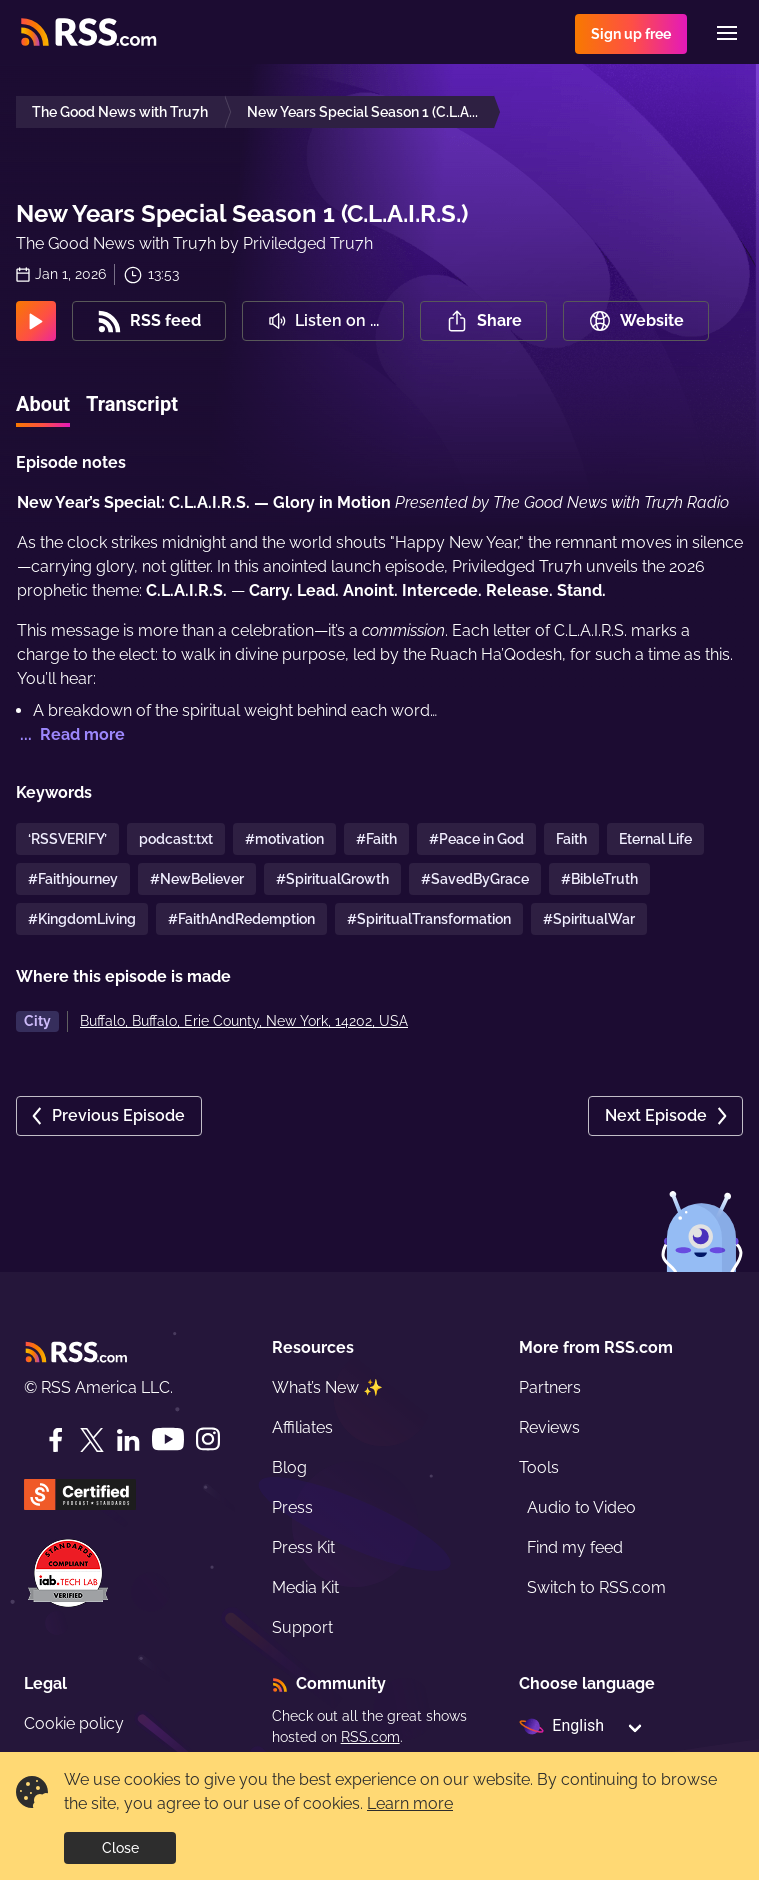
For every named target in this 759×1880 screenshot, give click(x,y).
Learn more (410, 1803)
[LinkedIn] (128, 1440)
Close (120, 1848)
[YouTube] (168, 1439)
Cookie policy (74, 1723)
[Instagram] (208, 1439)
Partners (550, 1387)
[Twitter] (92, 1440)
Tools (539, 1467)
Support (302, 1627)
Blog (289, 1467)
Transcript (132, 404)
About (43, 404)
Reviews (549, 1427)
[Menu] (727, 33)
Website (636, 321)
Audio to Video (581, 1507)
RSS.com (370, 1737)
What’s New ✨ (327, 1387)
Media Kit (305, 1587)
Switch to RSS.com (596, 1587)
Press (292, 1507)
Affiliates (302, 1427)
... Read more (70, 734)
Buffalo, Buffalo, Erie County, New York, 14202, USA (244, 1021)
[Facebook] (56, 1440)
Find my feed (575, 1547)
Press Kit (303, 1547)
